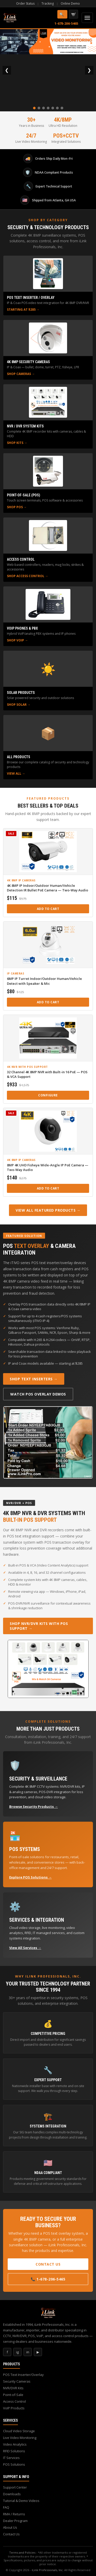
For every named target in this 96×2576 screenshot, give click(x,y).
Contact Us (48, 2264)
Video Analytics (15, 2444)
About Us (10, 2527)
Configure (48, 1095)
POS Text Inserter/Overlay (23, 2374)
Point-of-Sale (13, 2394)
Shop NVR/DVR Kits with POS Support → (39, 1626)
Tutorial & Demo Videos (21, 2500)
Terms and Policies (22, 2552)
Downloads (12, 2494)
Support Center (15, 2487)
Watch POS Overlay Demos (38, 1394)
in (27, 2352)
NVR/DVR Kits (13, 2388)
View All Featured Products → (48, 1210)
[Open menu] (87, 18)
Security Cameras (16, 2381)
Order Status (25, 3)
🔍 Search (62, 14)
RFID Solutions (14, 2451)
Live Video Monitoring (19, 2437)
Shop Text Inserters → (34, 1378)
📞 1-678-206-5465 (48, 2279)
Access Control (14, 2401)
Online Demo (70, 3)
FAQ (6, 2507)
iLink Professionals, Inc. (47, 2570)
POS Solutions (14, 2464)
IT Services (11, 2457)
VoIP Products (14, 2408)
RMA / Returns (14, 2514)
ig (17, 2352)
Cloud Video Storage (19, 2431)
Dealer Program (15, 2520)
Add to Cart (48, 909)
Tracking (47, 3)
